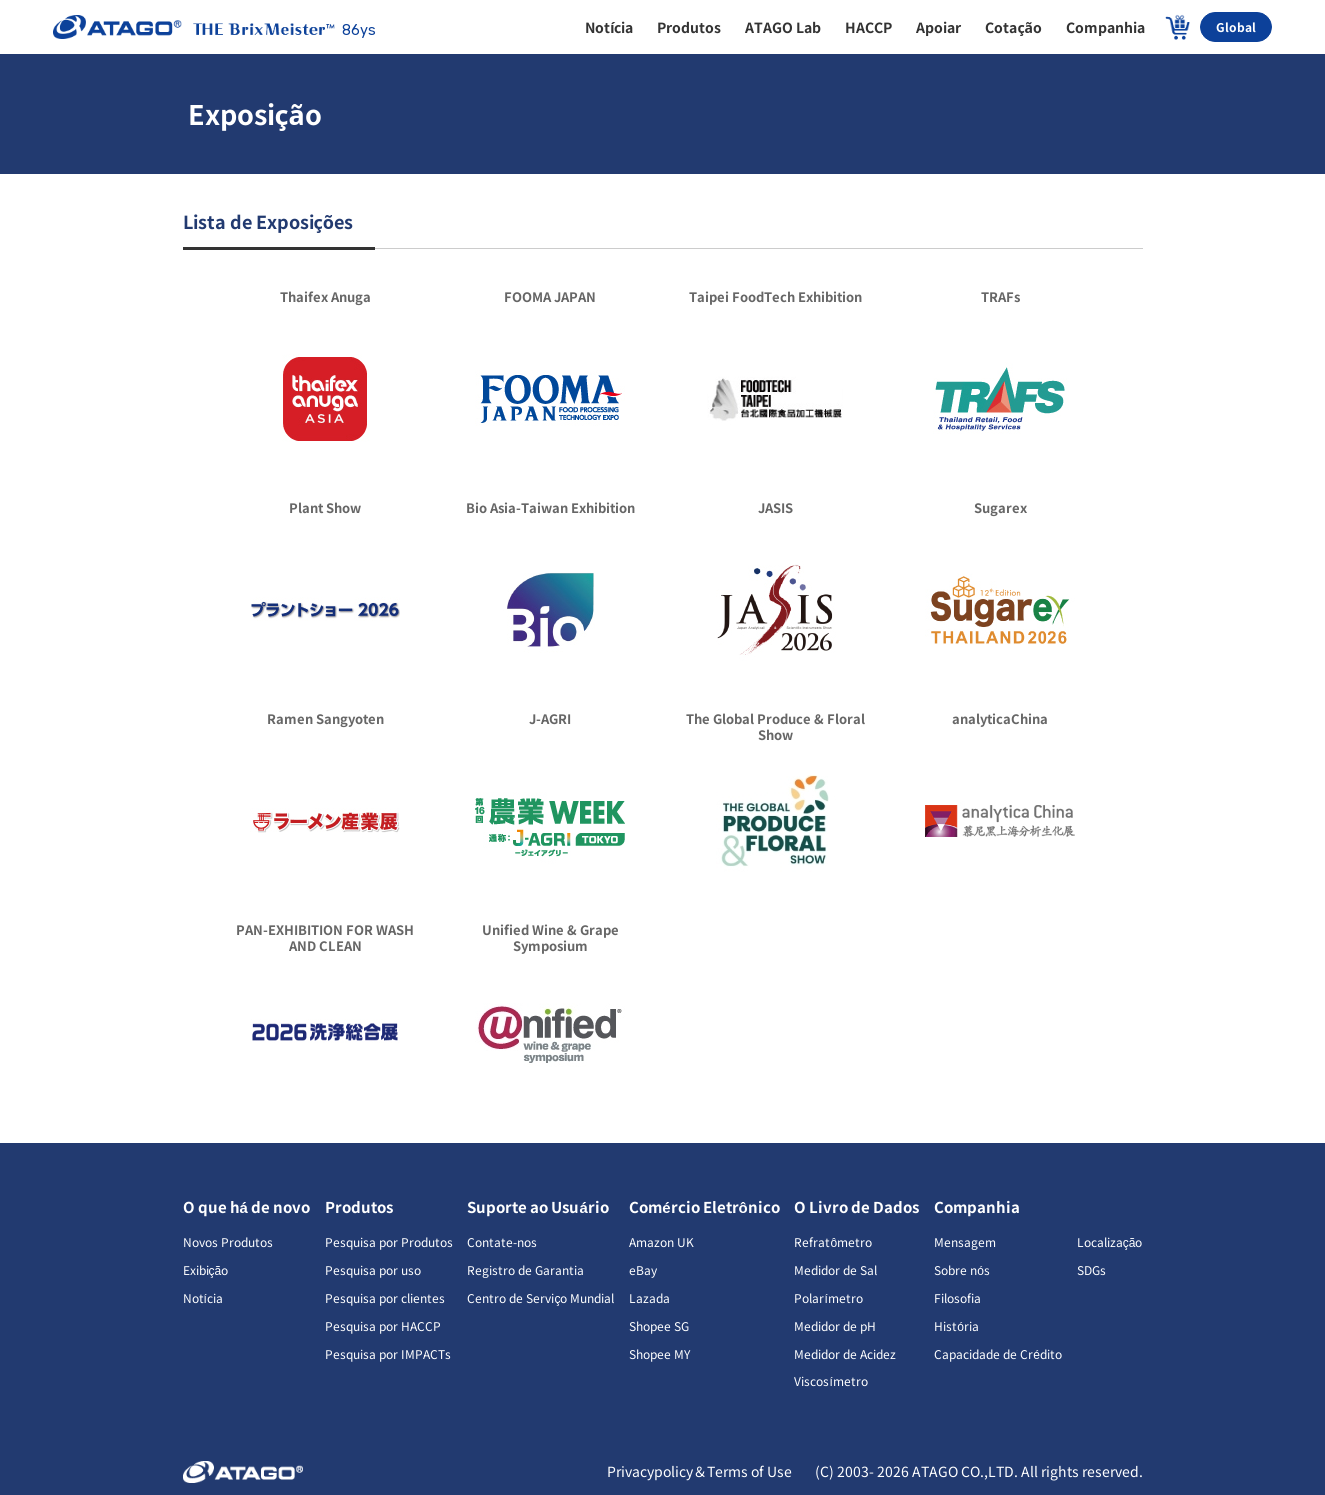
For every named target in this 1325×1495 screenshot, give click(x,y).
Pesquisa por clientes (385, 1297)
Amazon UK (661, 1241)
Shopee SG (659, 1325)
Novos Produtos (228, 1241)
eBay (643, 1269)
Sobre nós (962, 1269)
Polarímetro (828, 1297)
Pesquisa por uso (373, 1269)
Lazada (649, 1297)
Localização (1110, 1241)
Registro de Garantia (525, 1269)
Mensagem (965, 1241)
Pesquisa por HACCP (383, 1325)
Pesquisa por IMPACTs (388, 1353)
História (956, 1325)
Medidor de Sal (835, 1269)
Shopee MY (659, 1353)
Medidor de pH (835, 1325)
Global (1236, 26)
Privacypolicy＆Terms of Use (701, 1471)
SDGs (1091, 1269)
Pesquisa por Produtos (389, 1241)
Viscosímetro (830, 1380)
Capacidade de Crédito (998, 1353)
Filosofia (957, 1297)
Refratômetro (833, 1241)
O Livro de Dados (856, 1206)
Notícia (203, 1297)
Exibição (206, 1269)
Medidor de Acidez (845, 1353)
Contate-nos (502, 1241)
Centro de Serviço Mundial (540, 1297)
